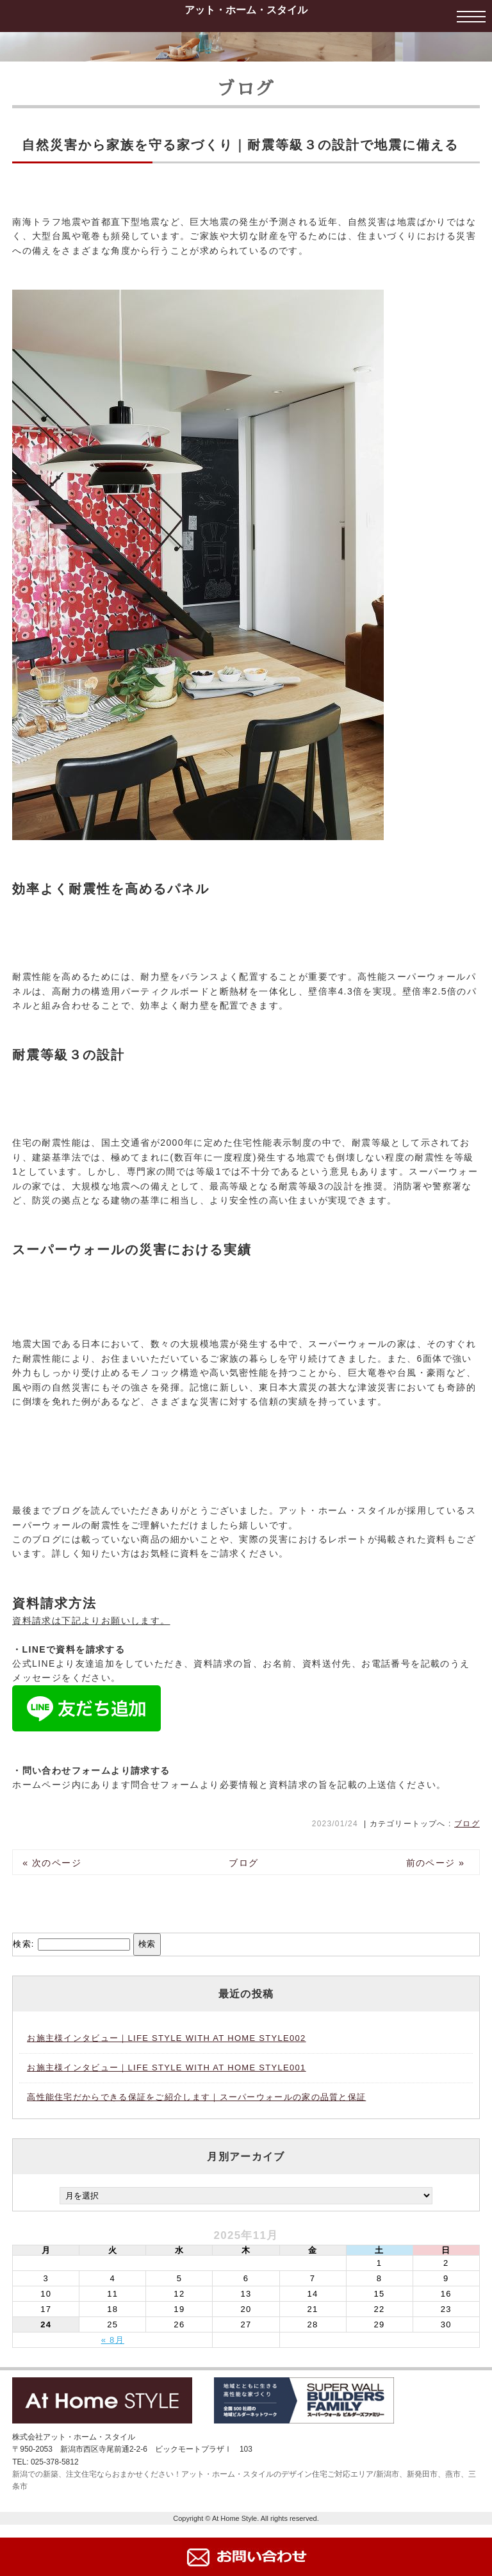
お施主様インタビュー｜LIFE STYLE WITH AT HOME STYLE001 (166, 2067)
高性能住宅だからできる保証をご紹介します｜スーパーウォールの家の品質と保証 (196, 2097)
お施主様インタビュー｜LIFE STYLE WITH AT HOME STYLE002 (166, 2038)
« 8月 (112, 2340)
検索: (24, 1944)
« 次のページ (51, 1863)
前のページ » (435, 1863)
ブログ (467, 1823)
